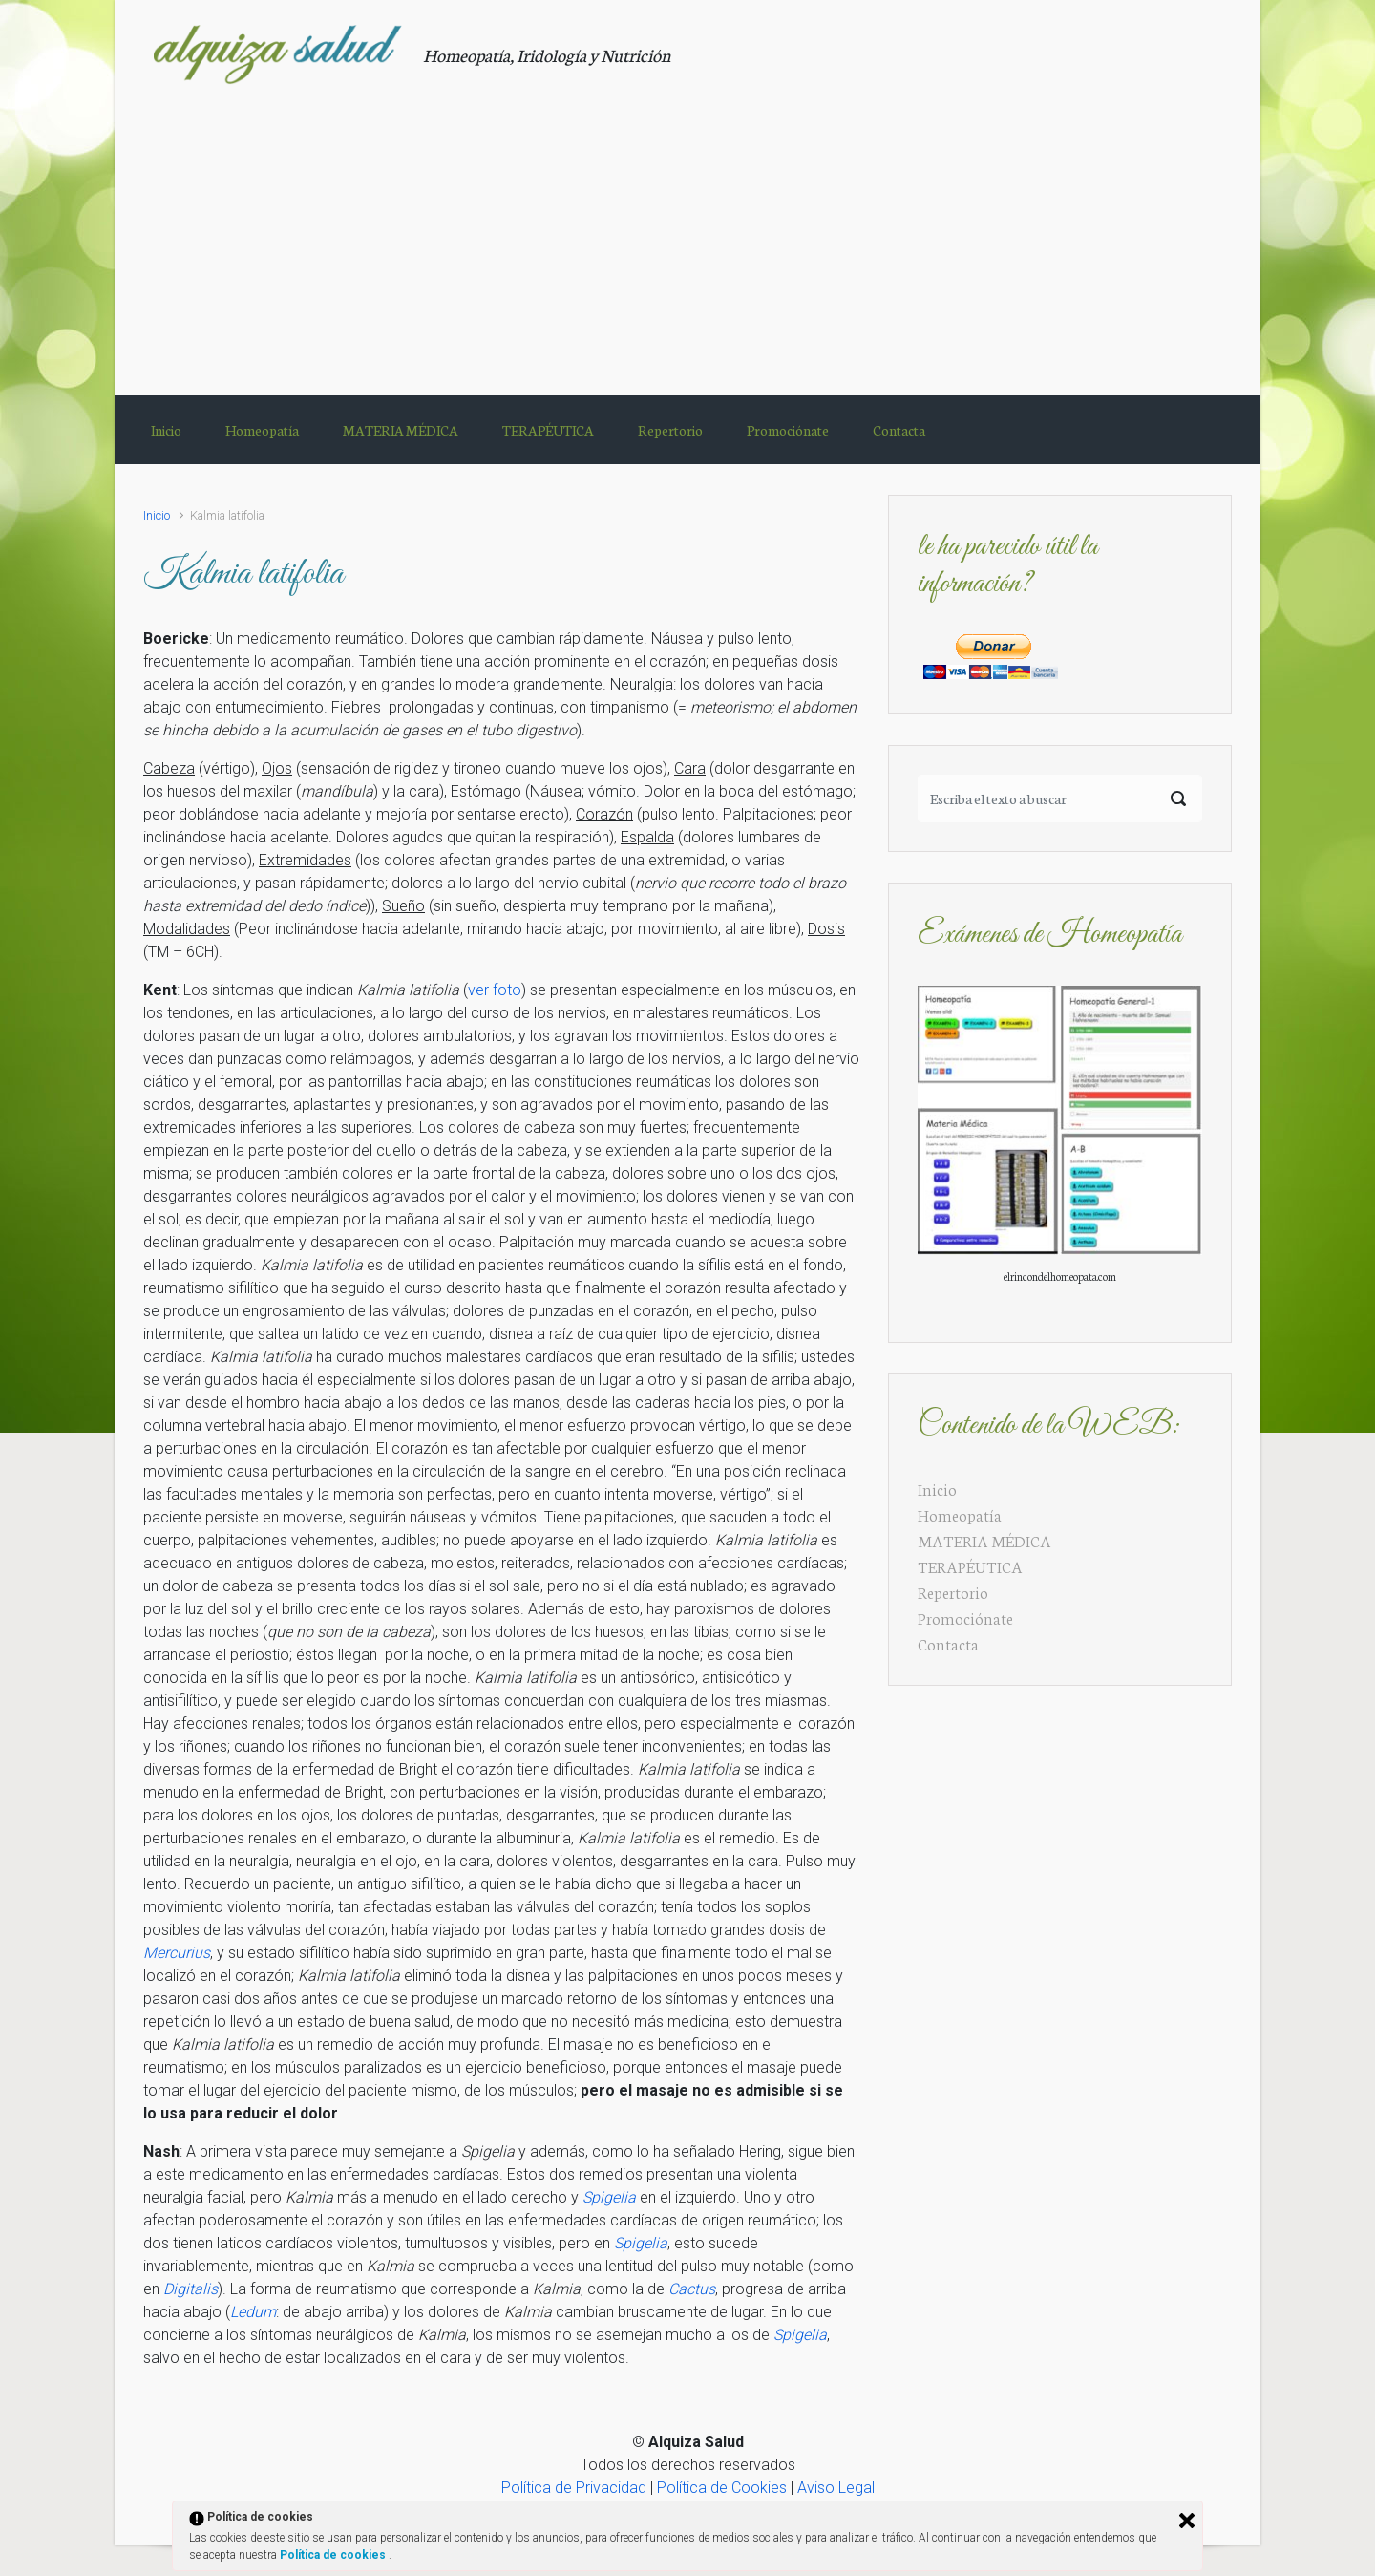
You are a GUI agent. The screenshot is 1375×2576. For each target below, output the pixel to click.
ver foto (494, 990)
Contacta (948, 1643)
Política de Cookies (722, 2488)
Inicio (156, 515)
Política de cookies (334, 2555)
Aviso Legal (836, 2488)
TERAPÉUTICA (970, 1566)
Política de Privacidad (573, 2488)
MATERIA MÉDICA (984, 1540)
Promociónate (965, 1618)
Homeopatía (960, 1514)
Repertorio (953, 1592)
